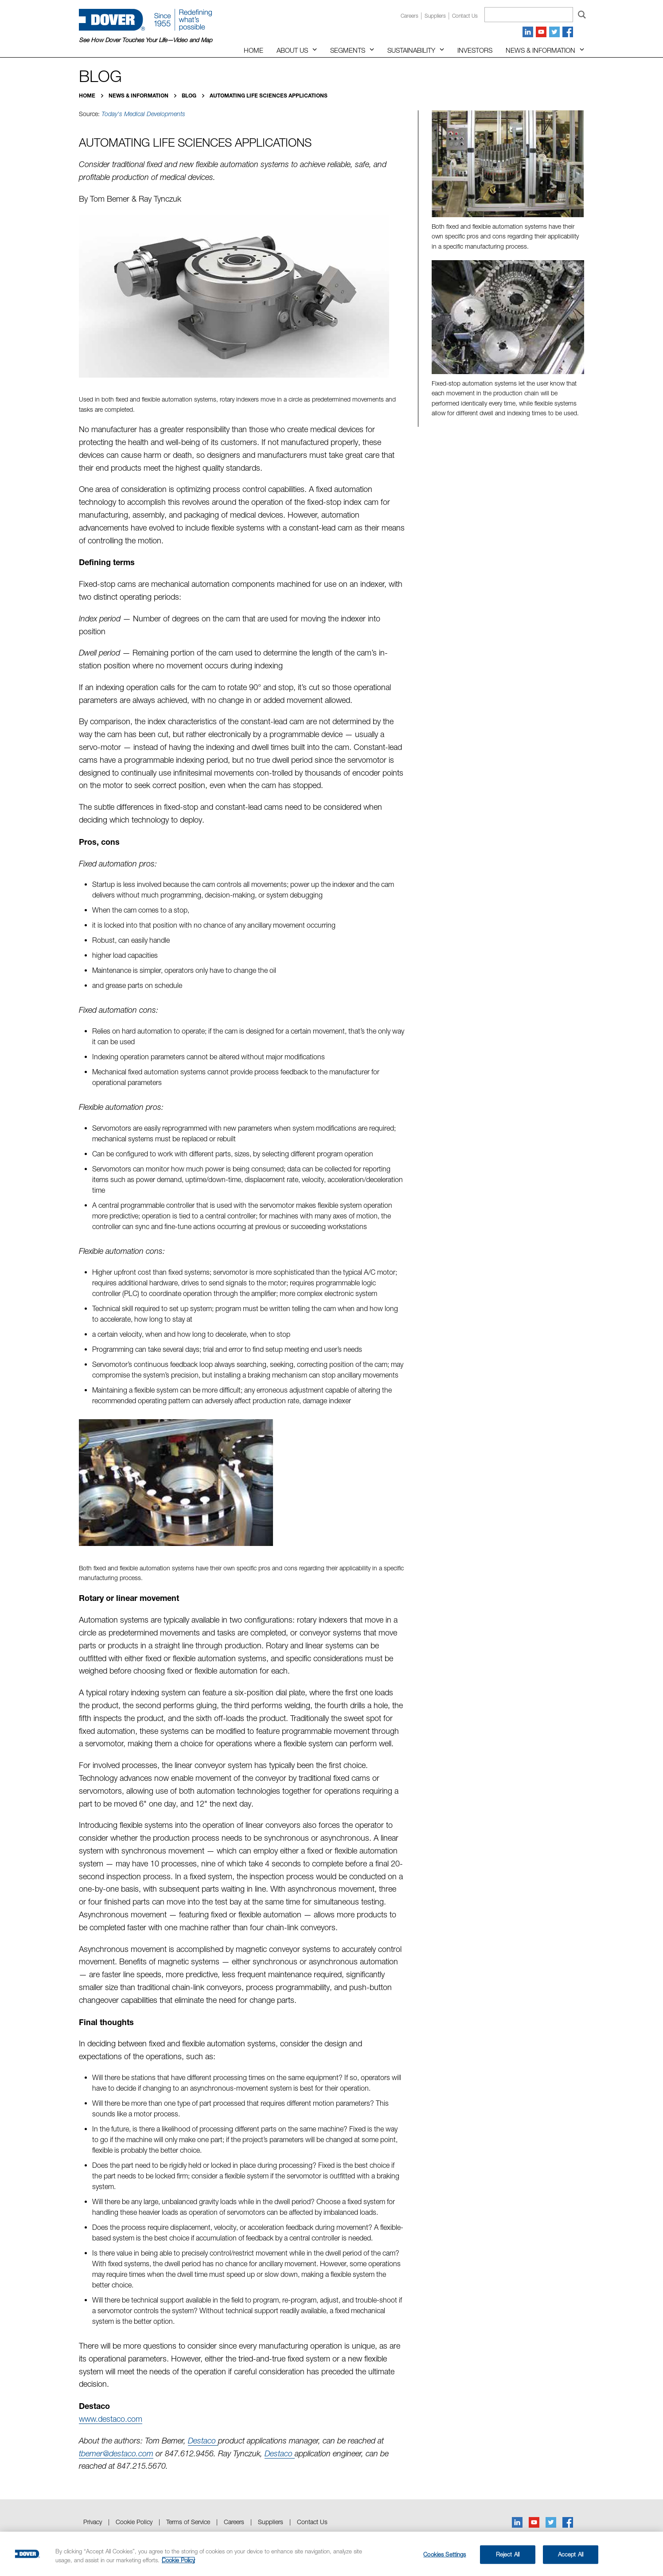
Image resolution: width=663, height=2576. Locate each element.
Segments (347, 50)
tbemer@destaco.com (116, 2453)
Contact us (465, 15)
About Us (292, 50)
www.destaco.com (110, 2419)
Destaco (203, 2440)
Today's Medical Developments (143, 113)
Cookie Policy (134, 2521)
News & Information (540, 50)
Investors (474, 50)
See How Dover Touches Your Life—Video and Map (145, 39)
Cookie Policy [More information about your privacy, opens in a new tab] (178, 2560)
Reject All (507, 2554)
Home (253, 50)
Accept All (570, 2554)
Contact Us (312, 2521)
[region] (331, 2554)
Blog (190, 95)
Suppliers (435, 15)
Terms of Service (188, 2521)
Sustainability (411, 50)
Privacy (92, 2521)
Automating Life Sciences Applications (269, 95)
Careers (409, 15)
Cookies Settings (444, 2554)
